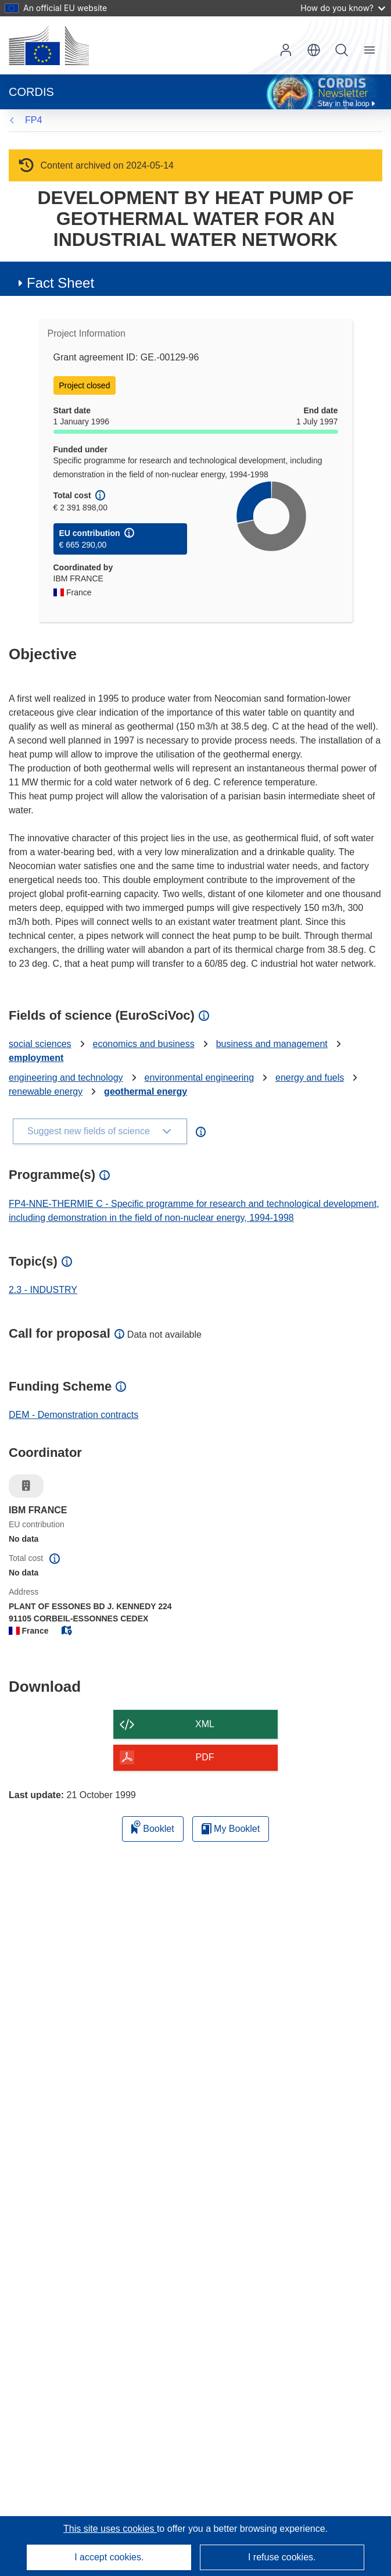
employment (36, 1058)
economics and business (144, 1044)
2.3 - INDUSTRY (43, 1290)
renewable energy (45, 1091)
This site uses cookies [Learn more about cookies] (110, 2529)
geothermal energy (145, 1091)
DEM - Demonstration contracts (73, 1415)
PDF (205, 1757)
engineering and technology (66, 1077)
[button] (314, 50)
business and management (272, 1044)
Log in (286, 50)
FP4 (33, 120)
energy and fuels (309, 1077)
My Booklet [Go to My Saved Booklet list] (231, 1828)
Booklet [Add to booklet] (152, 1827)
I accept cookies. (109, 2557)
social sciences (40, 1044)
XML (204, 1724)
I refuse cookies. (282, 2557)
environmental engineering (199, 1077)
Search (342, 50)
